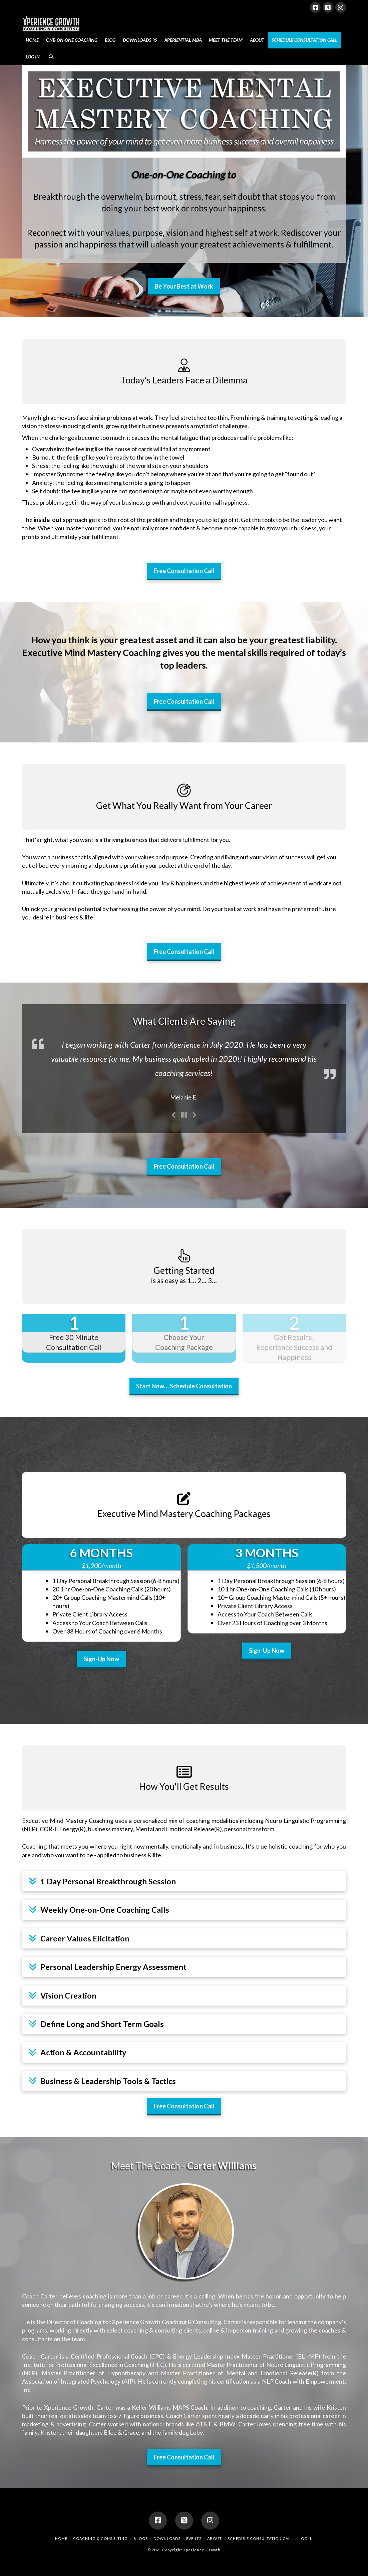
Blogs (140, 2538)
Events (194, 2538)
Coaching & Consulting (100, 2538)
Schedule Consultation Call (260, 2538)
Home (61, 2538)
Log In (306, 2538)
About (214, 2538)
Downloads (166, 2538)
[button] (184, 1881)
